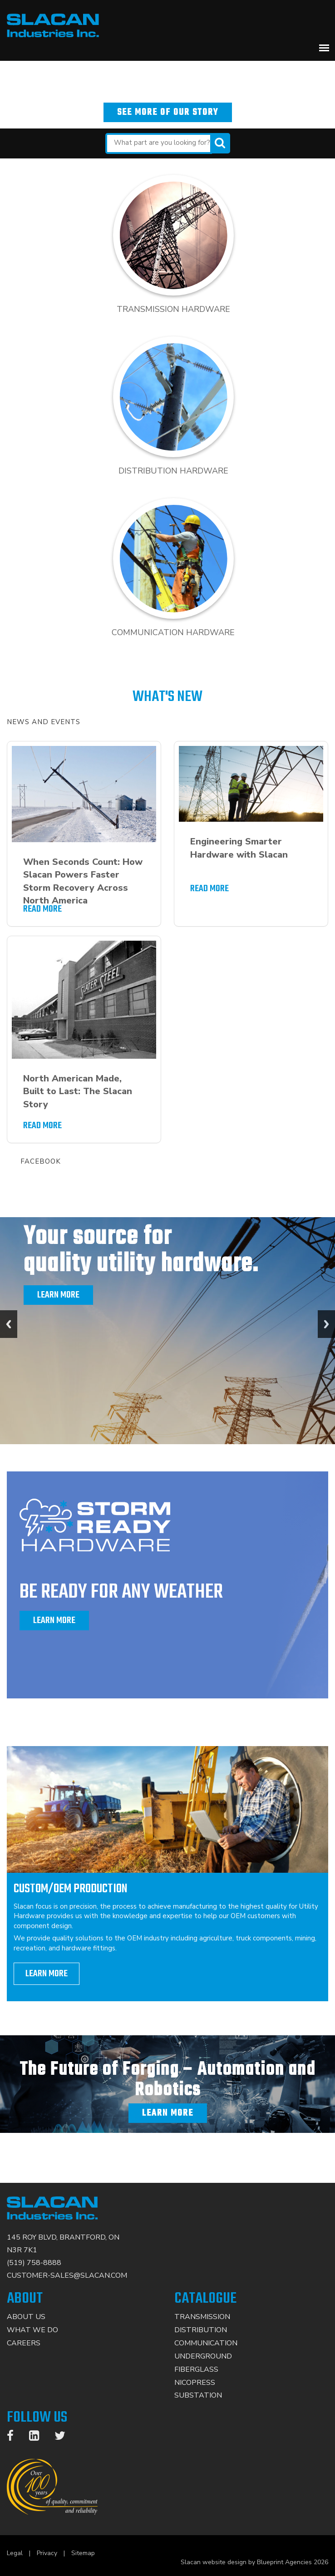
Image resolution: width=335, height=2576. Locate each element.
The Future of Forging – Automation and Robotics (167, 2080)
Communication (205, 2343)
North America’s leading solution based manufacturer (167, 68)
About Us (26, 2317)
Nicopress (194, 2383)
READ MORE (42, 909)
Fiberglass (196, 2369)
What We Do (32, 2330)
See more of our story (167, 112)
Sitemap (83, 2553)
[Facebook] (15, 2438)
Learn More (58, 1295)
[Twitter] (64, 2438)
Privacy (47, 2553)
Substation (198, 2395)
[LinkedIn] (38, 2438)
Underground (203, 2356)
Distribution (200, 2330)
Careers (23, 2343)
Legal (15, 2553)
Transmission (202, 2317)
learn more (46, 1973)
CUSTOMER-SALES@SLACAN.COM (67, 2275)
